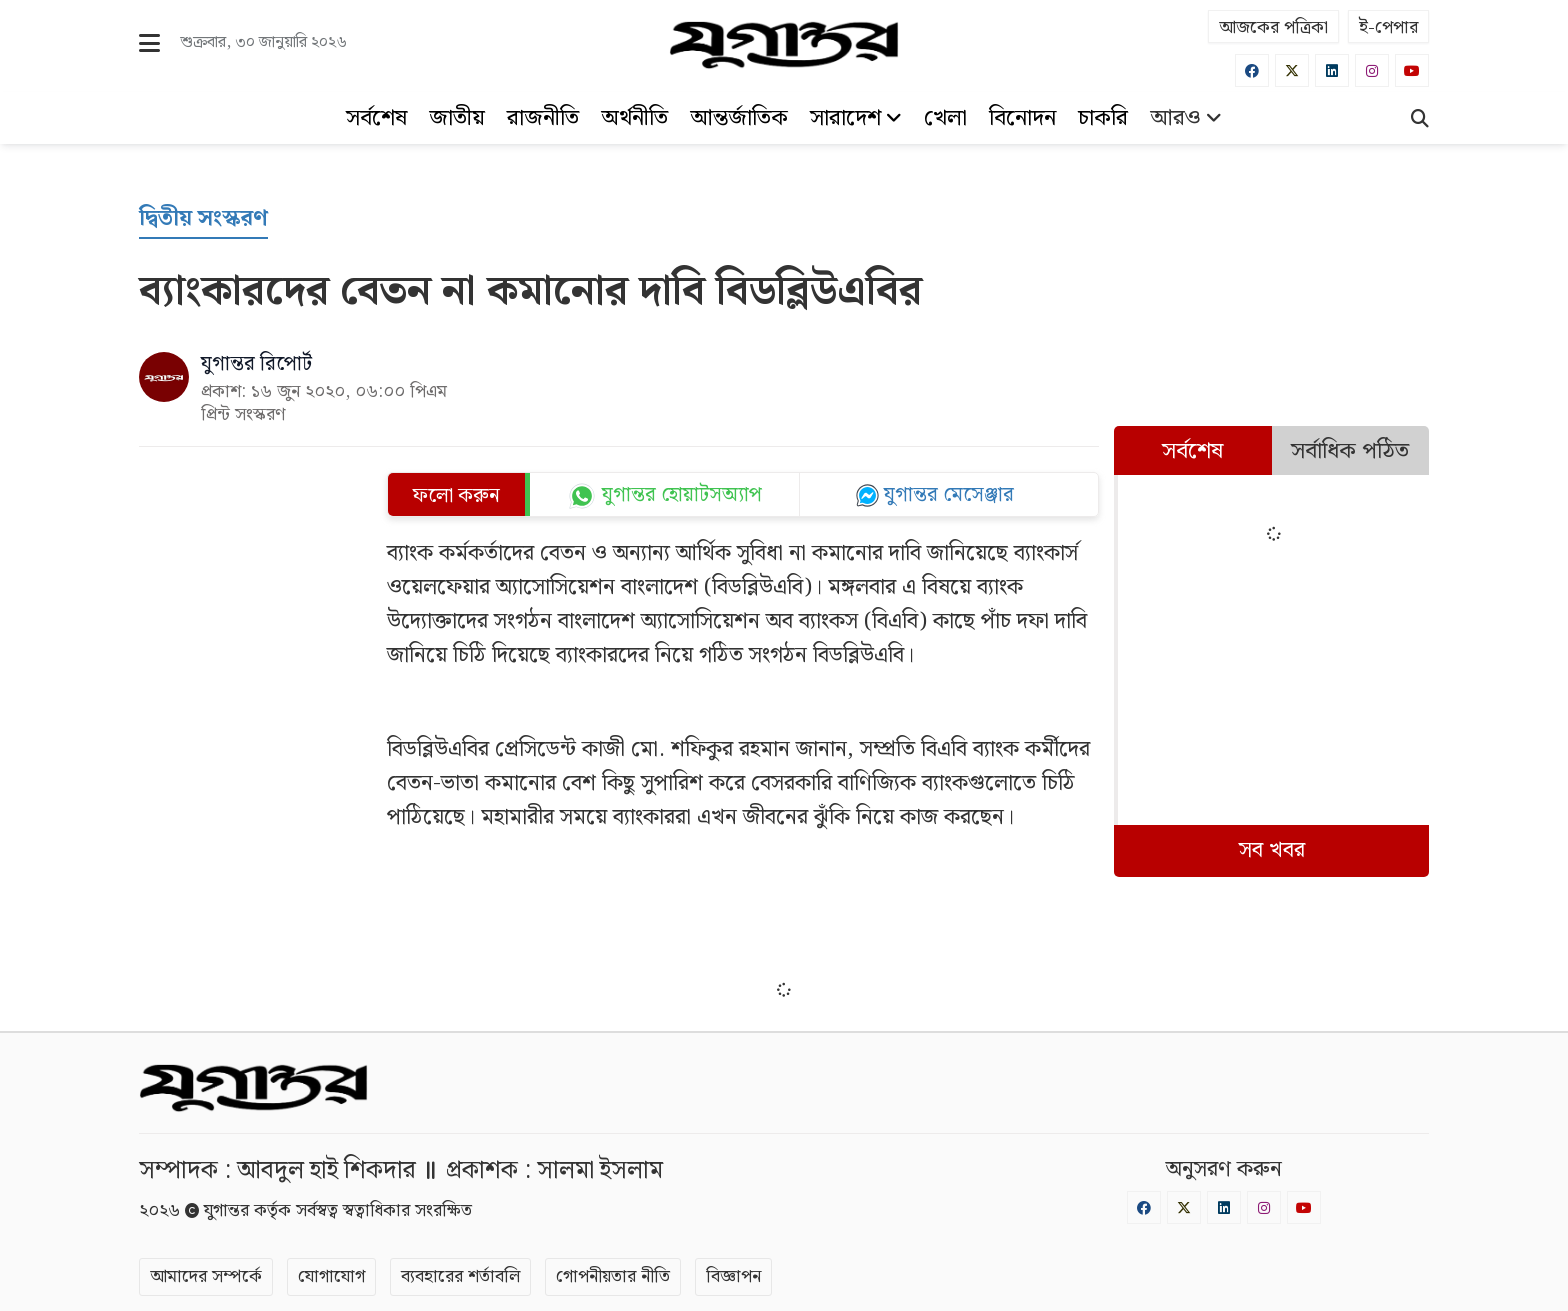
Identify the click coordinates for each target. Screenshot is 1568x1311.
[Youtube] (1412, 70)
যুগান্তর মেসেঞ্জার (949, 495)
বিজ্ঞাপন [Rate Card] (733, 1276)
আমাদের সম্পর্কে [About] (206, 1276)
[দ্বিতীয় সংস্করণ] (203, 219)
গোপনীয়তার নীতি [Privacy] (613, 1276)
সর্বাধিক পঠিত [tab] (1350, 451)
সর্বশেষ (376, 118)
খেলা (945, 118)
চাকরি (1103, 118)
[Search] (1420, 121)
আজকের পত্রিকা (1273, 27)
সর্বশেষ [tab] (1192, 451)
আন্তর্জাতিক (739, 118)
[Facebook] (1252, 70)
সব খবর (1272, 850)
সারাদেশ (856, 118)
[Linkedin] (1332, 70)
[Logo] (783, 45)
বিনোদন (1022, 118)
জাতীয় (457, 118)
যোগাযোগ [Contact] (331, 1276)
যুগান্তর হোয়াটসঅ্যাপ (682, 495)
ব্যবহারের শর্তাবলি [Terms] (460, 1276)
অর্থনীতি (634, 118)
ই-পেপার (1388, 27)
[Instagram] (1372, 70)
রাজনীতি (543, 118)
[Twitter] (1292, 70)
